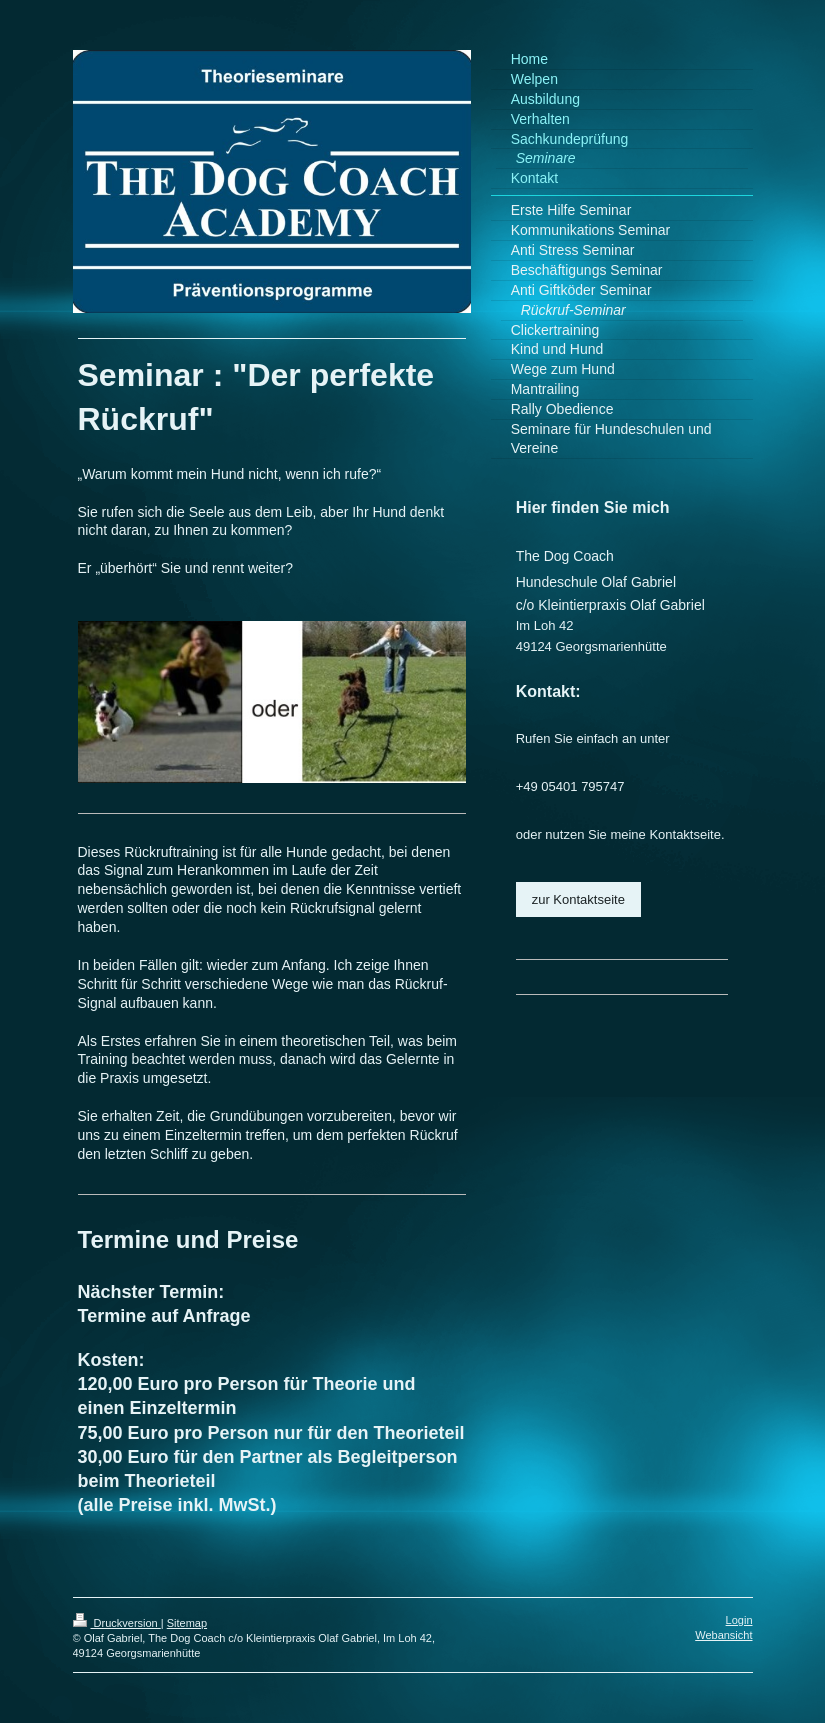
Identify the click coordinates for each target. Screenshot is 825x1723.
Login (739, 1620)
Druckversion (117, 1623)
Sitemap (187, 1623)
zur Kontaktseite (578, 899)
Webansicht (723, 1635)
